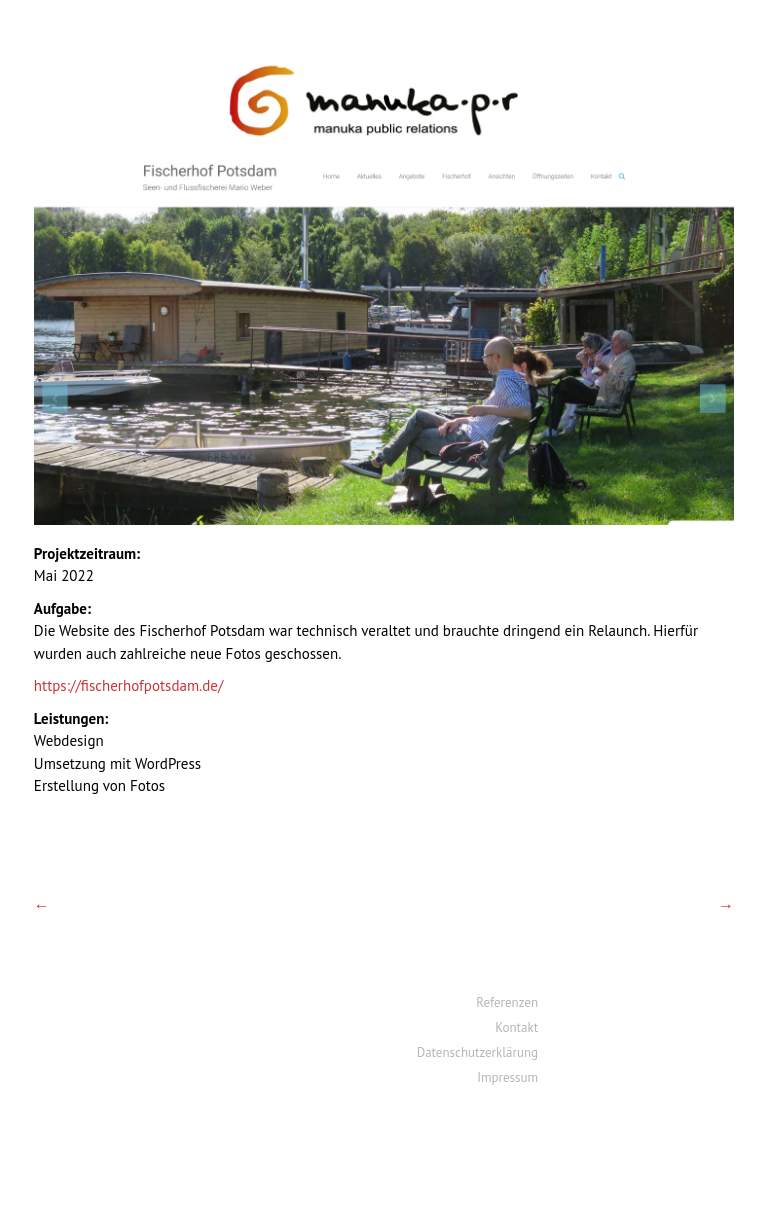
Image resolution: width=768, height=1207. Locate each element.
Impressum (507, 1077)
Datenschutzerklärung (477, 1052)
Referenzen (507, 1002)
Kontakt (516, 1027)
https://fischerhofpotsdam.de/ (128, 685)
